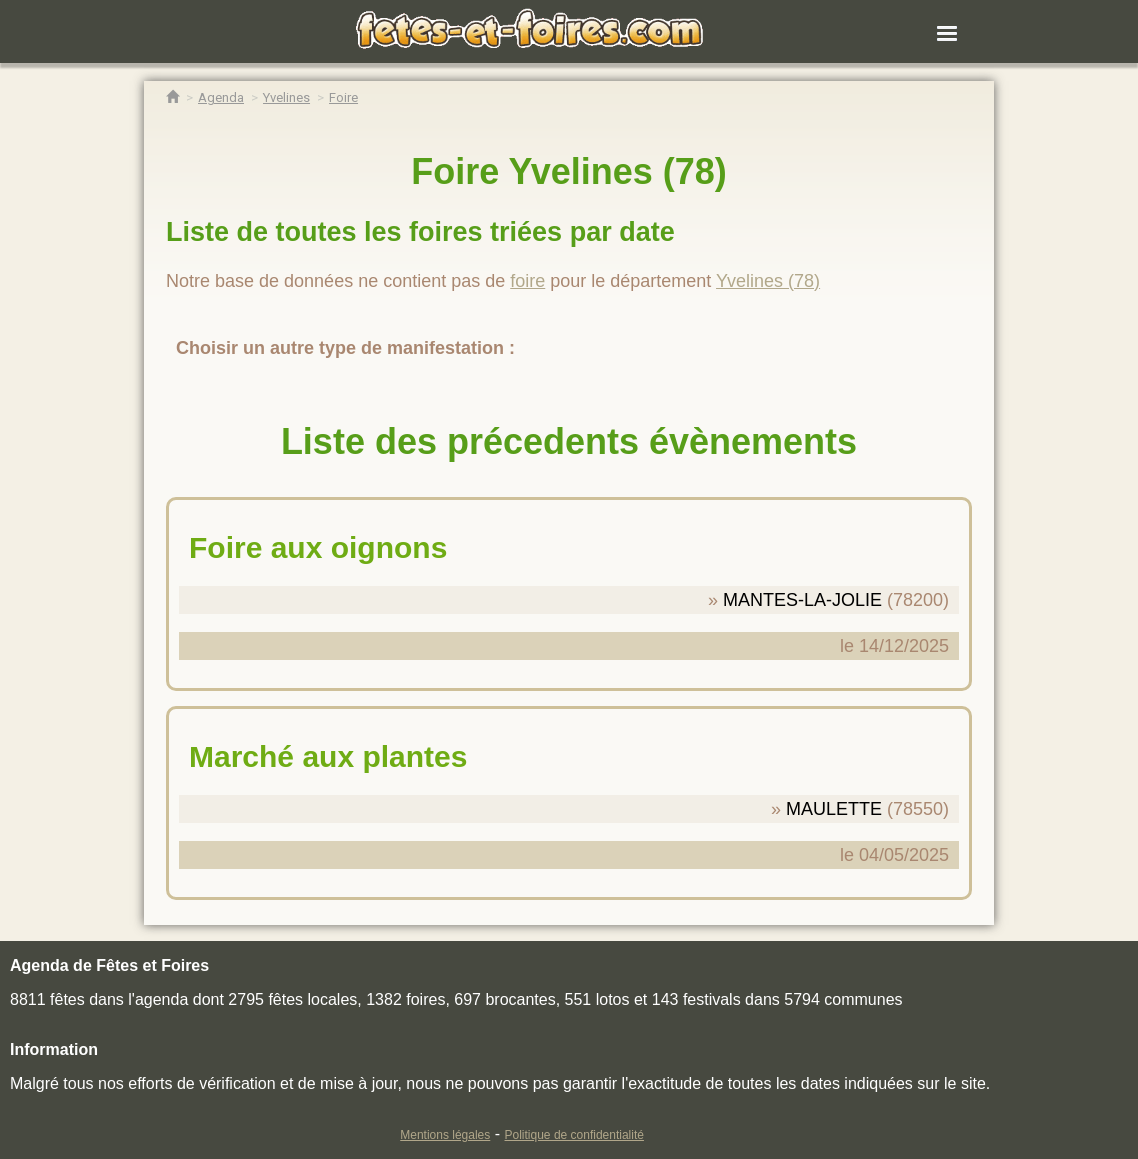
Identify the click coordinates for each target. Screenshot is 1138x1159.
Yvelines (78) (768, 281)
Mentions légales (445, 1135)
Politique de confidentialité (574, 1135)
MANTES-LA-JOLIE (802, 600)
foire (527, 281)
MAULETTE (834, 809)
